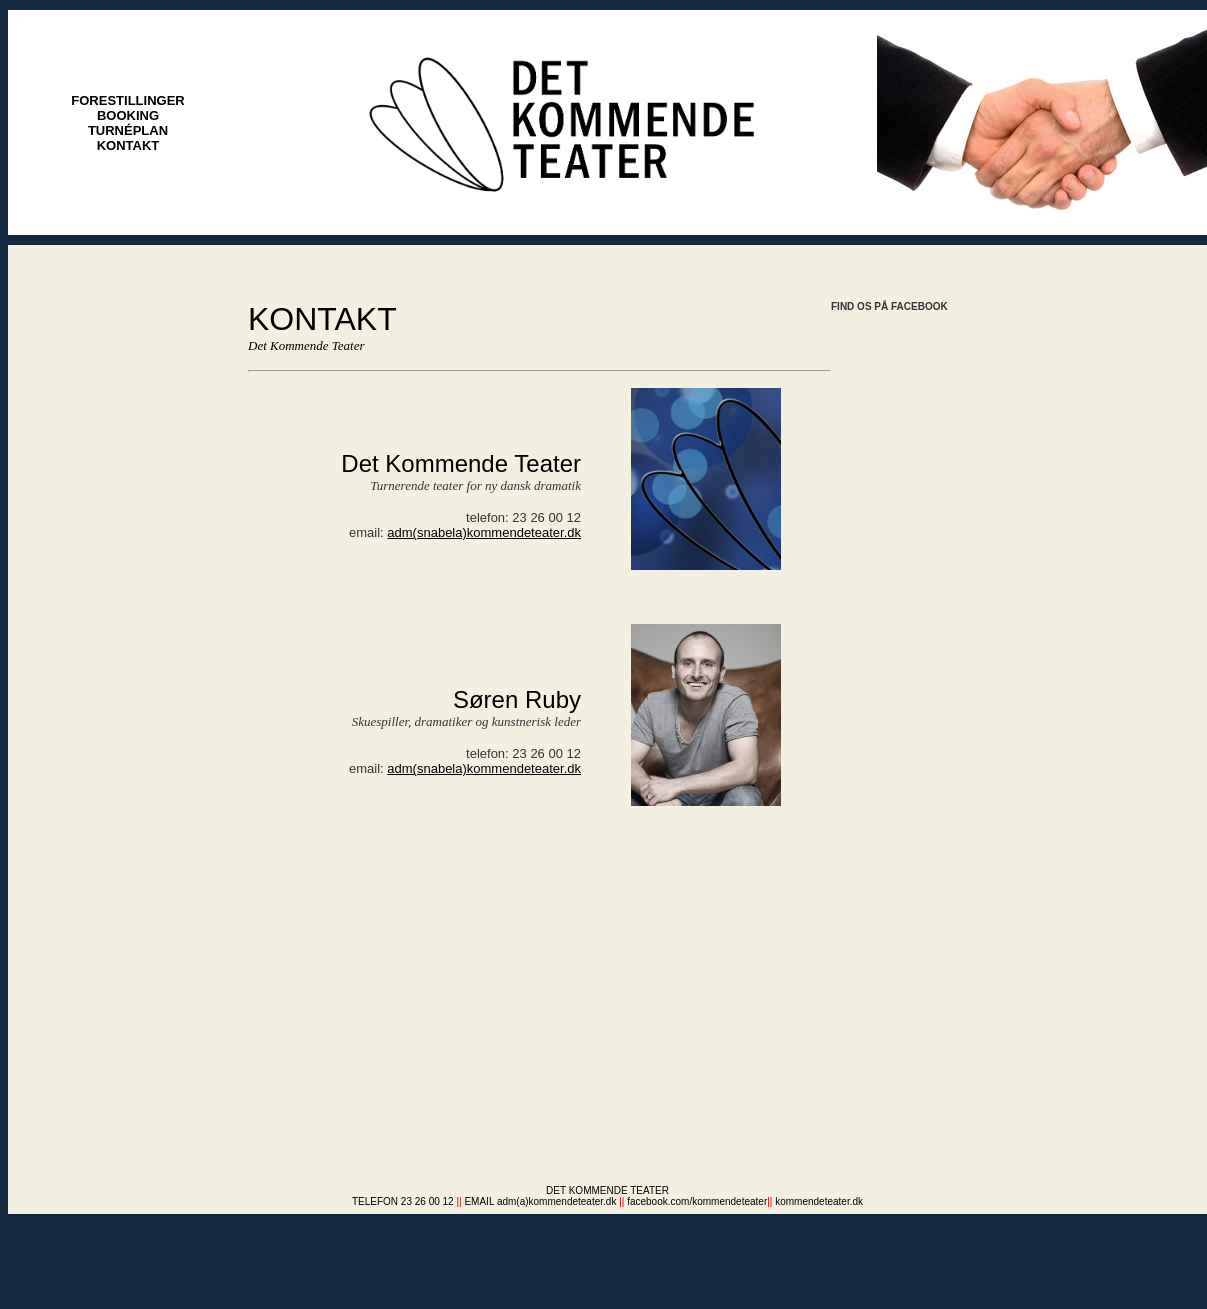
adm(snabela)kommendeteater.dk (484, 532)
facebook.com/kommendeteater (697, 1201)
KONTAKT (128, 145)
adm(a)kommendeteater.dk (557, 1201)
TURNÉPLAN (128, 130)
